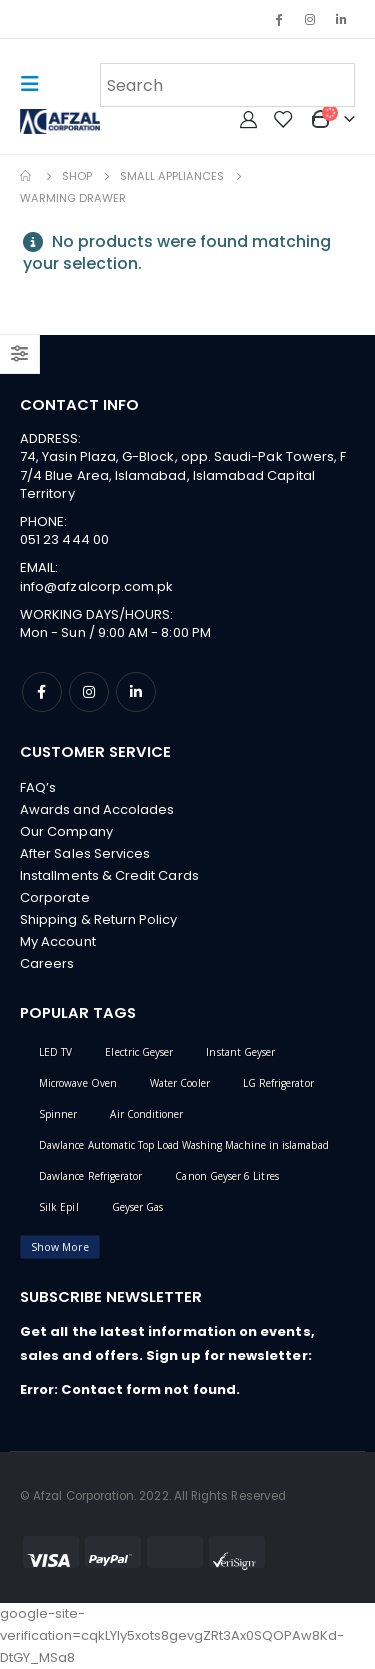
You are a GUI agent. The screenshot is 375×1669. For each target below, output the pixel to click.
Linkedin (136, 692)
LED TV (55, 1052)
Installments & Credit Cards (109, 875)
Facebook (42, 692)
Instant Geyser (240, 1052)
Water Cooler (180, 1083)
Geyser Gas (138, 1207)
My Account (58, 941)
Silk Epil (59, 1207)
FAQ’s (38, 787)
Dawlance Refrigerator (90, 1176)
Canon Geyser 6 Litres (226, 1176)
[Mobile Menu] (36, 84)
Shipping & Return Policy (99, 919)
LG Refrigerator (278, 1083)
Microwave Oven (78, 1083)
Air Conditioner (146, 1114)
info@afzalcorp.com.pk (96, 586)
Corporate (55, 897)
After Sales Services (85, 853)
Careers (47, 963)
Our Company (66, 831)
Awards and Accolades (97, 809)
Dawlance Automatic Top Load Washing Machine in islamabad (184, 1145)
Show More (60, 1247)
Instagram (89, 692)
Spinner (58, 1114)
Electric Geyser (139, 1052)
